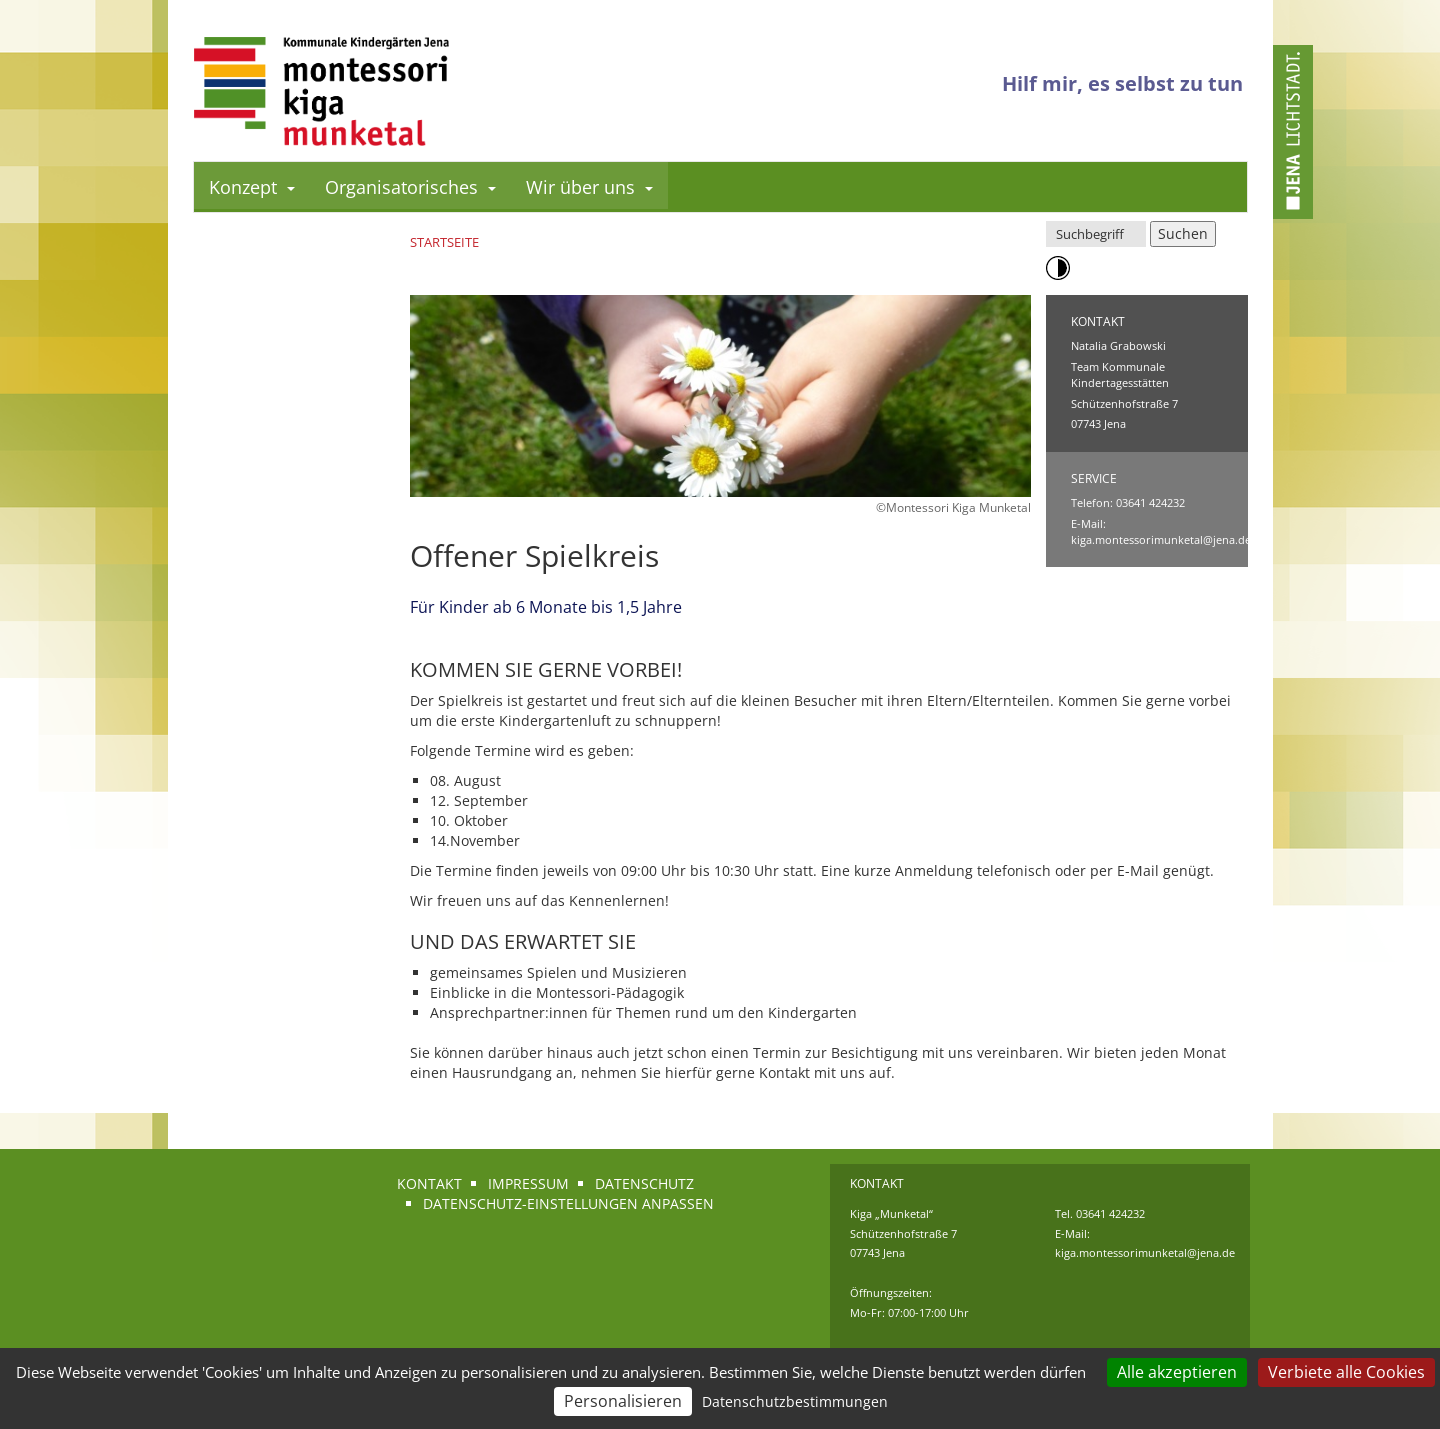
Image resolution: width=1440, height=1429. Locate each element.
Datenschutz (644, 1183)
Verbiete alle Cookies (1346, 1372)
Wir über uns (589, 187)
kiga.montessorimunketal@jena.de (1161, 539)
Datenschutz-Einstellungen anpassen (568, 1203)
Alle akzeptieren (1177, 1372)
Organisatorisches (410, 187)
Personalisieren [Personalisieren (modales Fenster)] (623, 1401)
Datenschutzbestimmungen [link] (795, 1401)
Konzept (252, 187)
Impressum (528, 1183)
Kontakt (429, 1183)
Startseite (444, 242)
